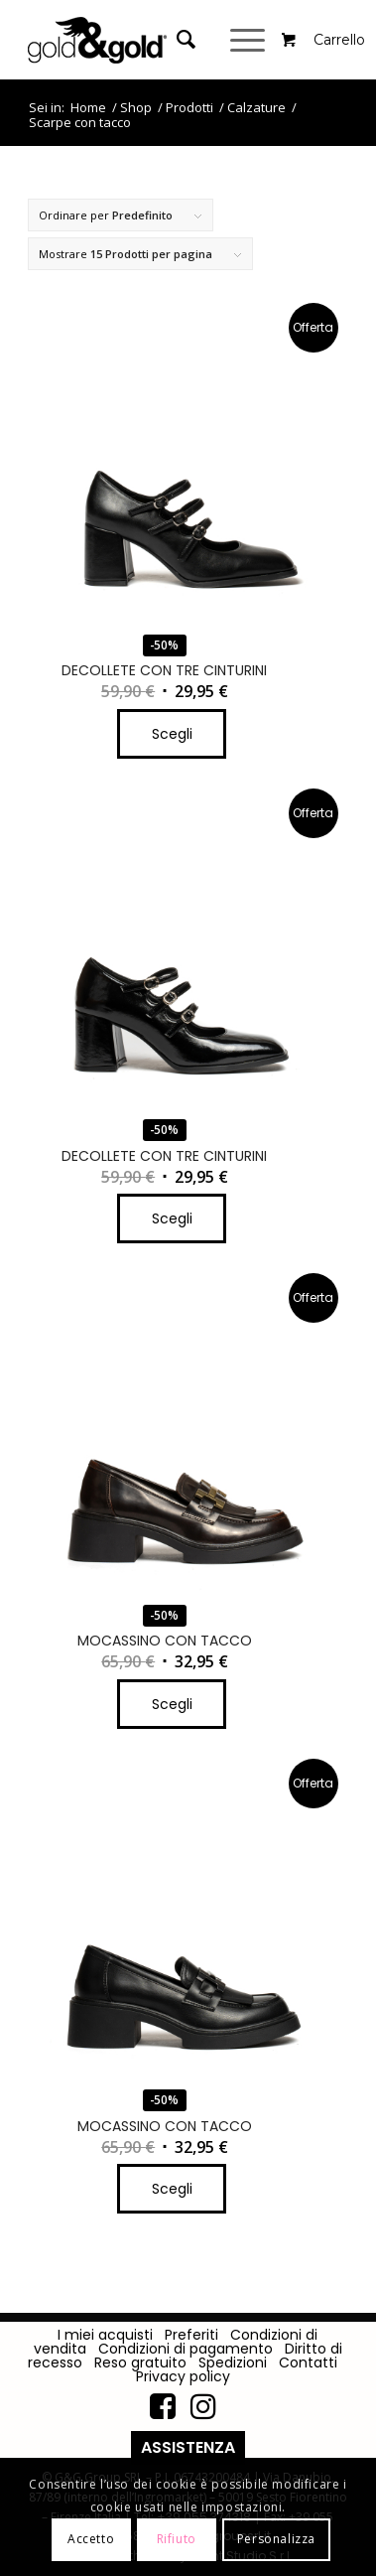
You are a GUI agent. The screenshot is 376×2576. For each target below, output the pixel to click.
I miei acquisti (105, 2335)
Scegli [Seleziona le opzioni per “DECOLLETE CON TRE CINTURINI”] (172, 734)
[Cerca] (176, 39)
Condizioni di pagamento (185, 2349)
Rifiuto (176, 2538)
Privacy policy (183, 2376)
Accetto (90, 2538)
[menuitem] (188, 39)
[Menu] (250, 39)
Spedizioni (232, 2362)
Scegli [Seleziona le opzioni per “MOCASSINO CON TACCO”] (172, 1704)
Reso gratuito (140, 2362)
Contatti (308, 2362)
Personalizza (276, 2538)
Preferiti (191, 2335)
